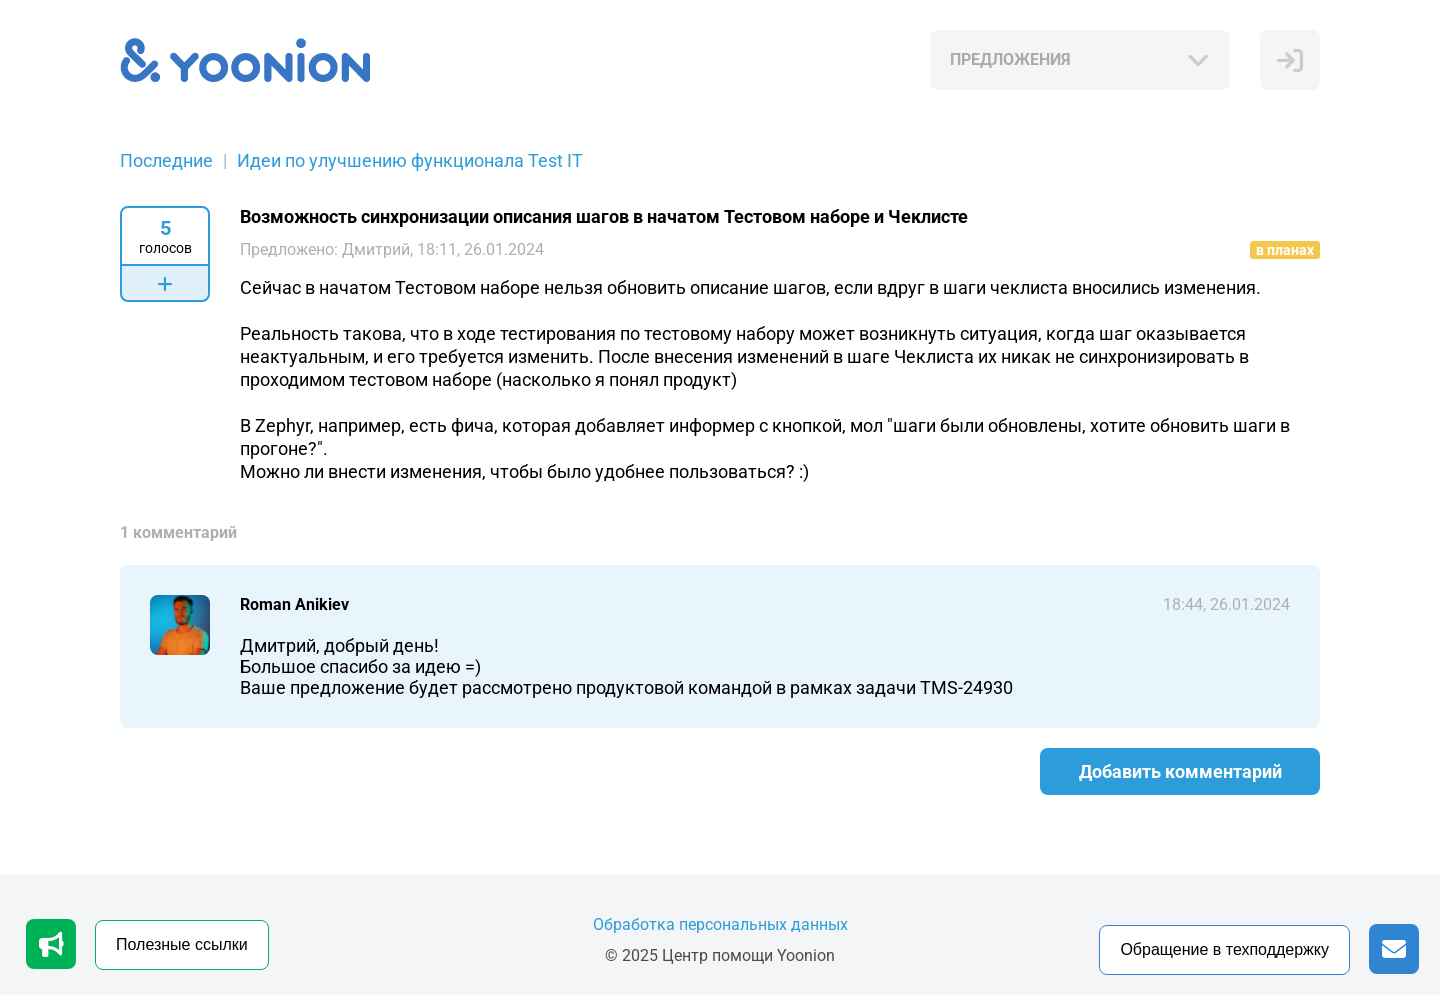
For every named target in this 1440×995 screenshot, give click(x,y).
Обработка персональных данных (720, 924)
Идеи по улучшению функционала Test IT (410, 160)
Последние (166, 160)
